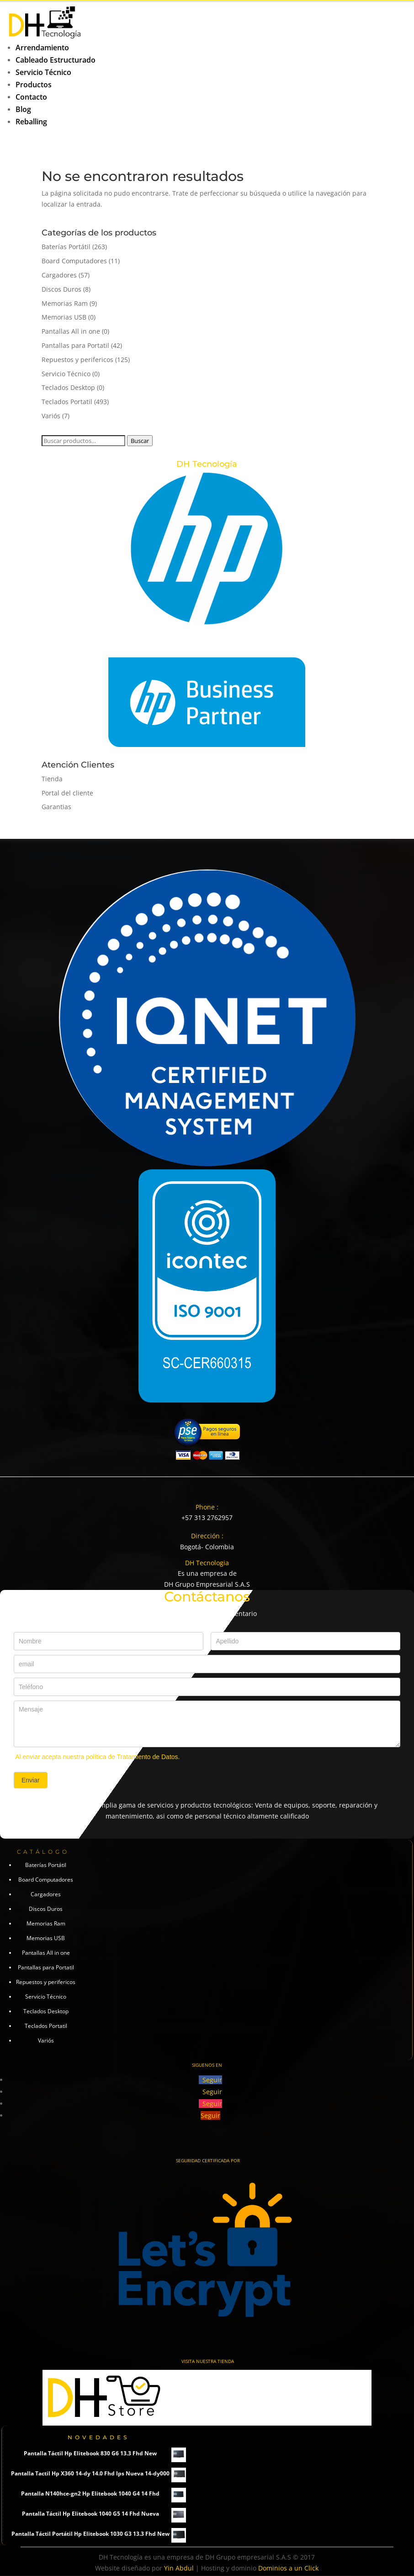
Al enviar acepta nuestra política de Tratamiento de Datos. (97, 1756)
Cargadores (59, 275)
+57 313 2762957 (207, 1517)
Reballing (31, 122)
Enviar (30, 1780)
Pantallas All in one (71, 331)
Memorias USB (64, 317)
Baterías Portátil (66, 246)
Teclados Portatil (67, 401)
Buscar (140, 441)
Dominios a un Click (288, 2568)
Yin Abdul (179, 2568)
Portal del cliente (67, 793)
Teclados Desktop (68, 387)
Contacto (31, 97)
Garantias (56, 806)
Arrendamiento (42, 48)
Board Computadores (74, 260)
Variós (51, 415)
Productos (34, 85)
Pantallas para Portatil (75, 345)
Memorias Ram (65, 303)
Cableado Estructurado (56, 60)
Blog (23, 109)
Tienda (52, 778)
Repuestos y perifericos (77, 359)
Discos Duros (61, 289)
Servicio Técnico (43, 72)
